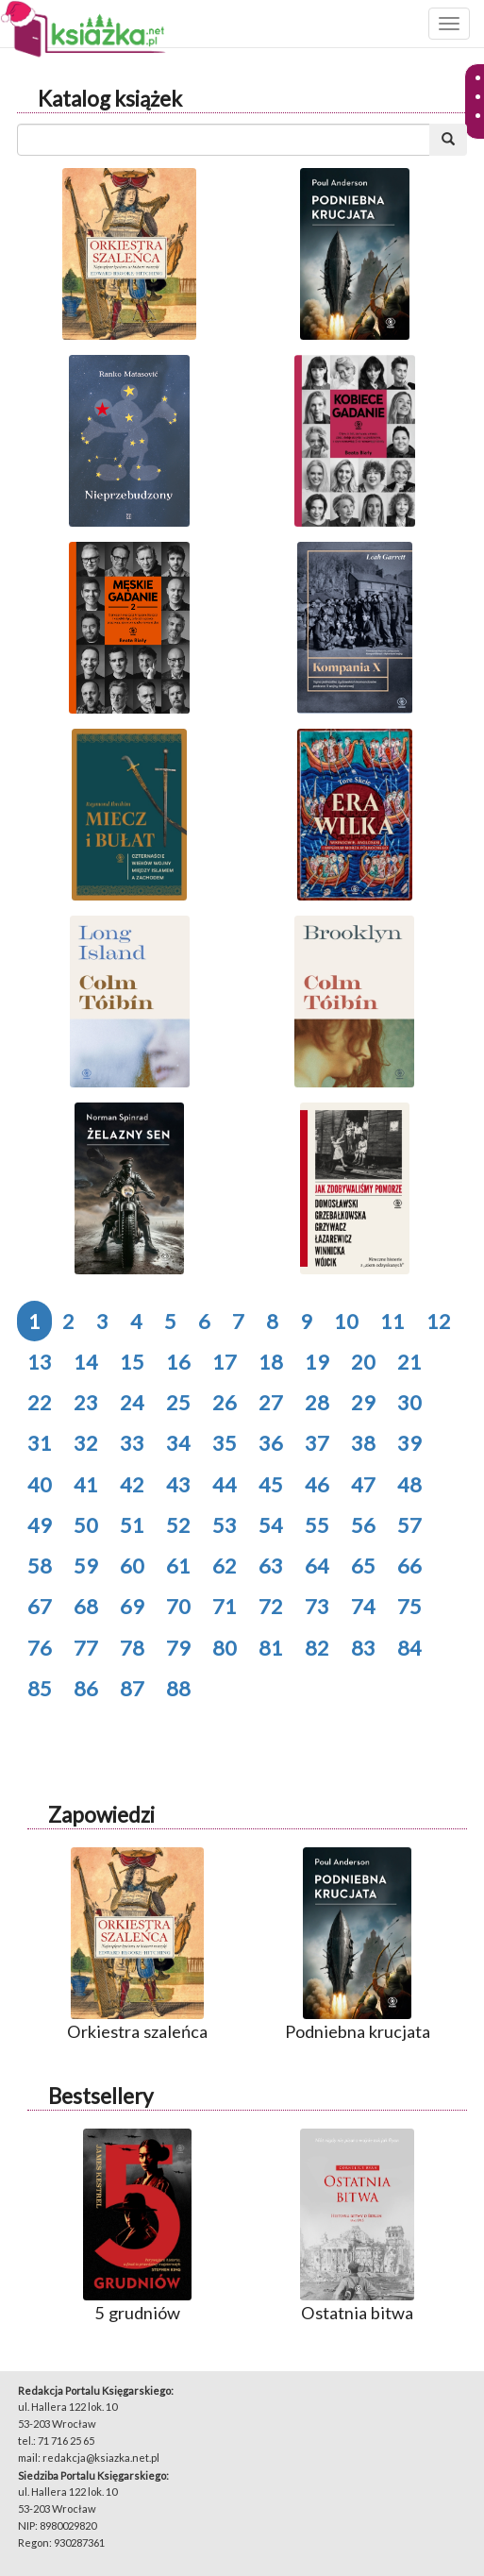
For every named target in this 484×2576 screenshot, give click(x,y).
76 (39, 1647)
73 (317, 1606)
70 (178, 1606)
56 (363, 1525)
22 (39, 1402)
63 (271, 1565)
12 (438, 1321)
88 (178, 1688)
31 (39, 1443)
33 (132, 1443)
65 (363, 1565)
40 (39, 1484)
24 (132, 1402)
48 (409, 1484)
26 (224, 1402)
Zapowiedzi (101, 1814)
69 (132, 1606)
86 (86, 1688)
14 (86, 1361)
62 (224, 1565)
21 (409, 1361)
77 (86, 1647)
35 (224, 1443)
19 (317, 1361)
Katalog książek (110, 98)
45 (271, 1484)
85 (39, 1688)
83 (363, 1647)
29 (363, 1402)
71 (224, 1606)
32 (86, 1443)
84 (409, 1647)
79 (178, 1647)
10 (346, 1321)
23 (86, 1402)
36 (271, 1443)
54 (271, 1525)
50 (86, 1525)
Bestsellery (100, 2096)
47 (363, 1484)
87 (132, 1688)
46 (317, 1484)
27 (271, 1402)
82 (317, 1647)
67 (39, 1606)
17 (224, 1361)
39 (409, 1443)
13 (39, 1361)
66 (409, 1565)
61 (178, 1565)
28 (317, 1402)
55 (317, 1525)
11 (392, 1321)
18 (271, 1361)
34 (178, 1443)
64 (317, 1565)
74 (363, 1606)
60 (132, 1565)
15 (132, 1361)
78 (132, 1647)
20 (363, 1361)
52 (178, 1525)
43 (178, 1484)
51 (132, 1525)
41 (86, 1484)
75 (409, 1606)
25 (178, 1402)
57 (409, 1525)
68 (86, 1606)
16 (178, 1361)
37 (317, 1443)
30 (409, 1402)
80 (224, 1647)
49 (39, 1525)
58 (39, 1565)
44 (224, 1484)
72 (271, 1606)
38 (363, 1443)
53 (224, 1525)
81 (271, 1647)
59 (86, 1565)
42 (132, 1484)
